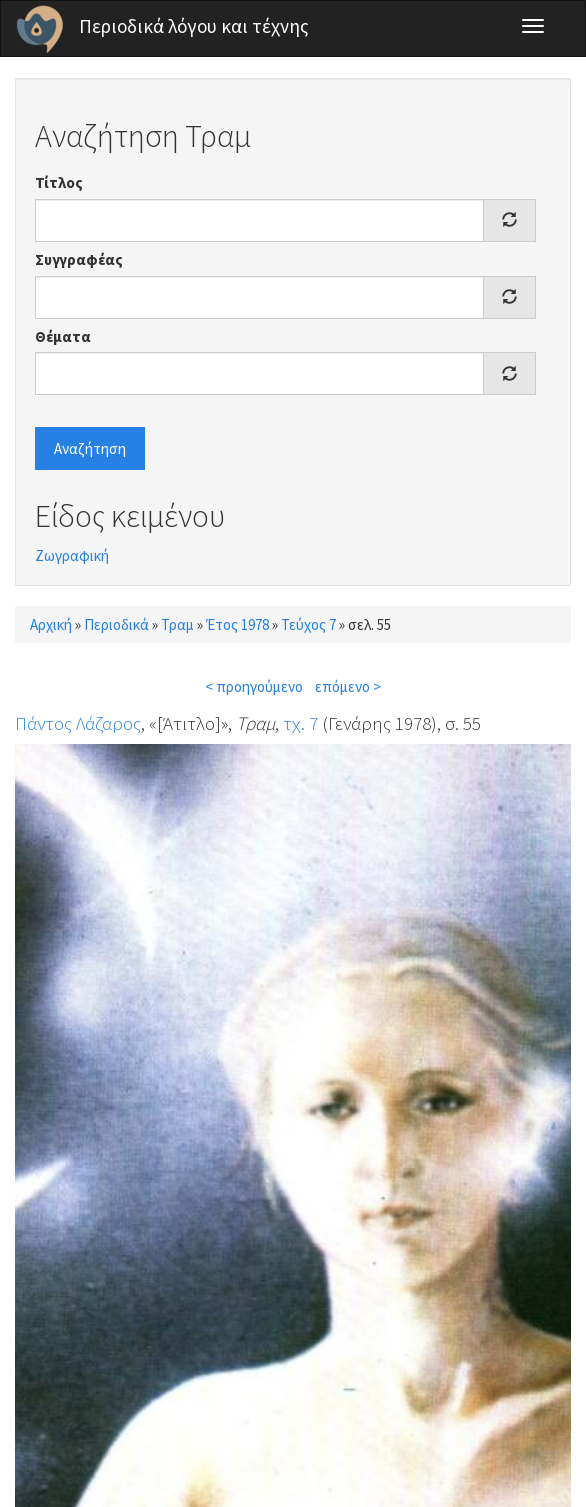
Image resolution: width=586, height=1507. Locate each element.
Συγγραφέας (79, 259)
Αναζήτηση (90, 448)
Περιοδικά (116, 624)
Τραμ (177, 624)
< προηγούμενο (254, 686)
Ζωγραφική (72, 555)
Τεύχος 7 (308, 624)
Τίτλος (59, 182)
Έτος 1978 (237, 624)
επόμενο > (348, 686)
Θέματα (63, 336)
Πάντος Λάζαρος (78, 723)
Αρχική (51, 624)
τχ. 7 (300, 723)
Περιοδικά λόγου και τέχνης (194, 26)
